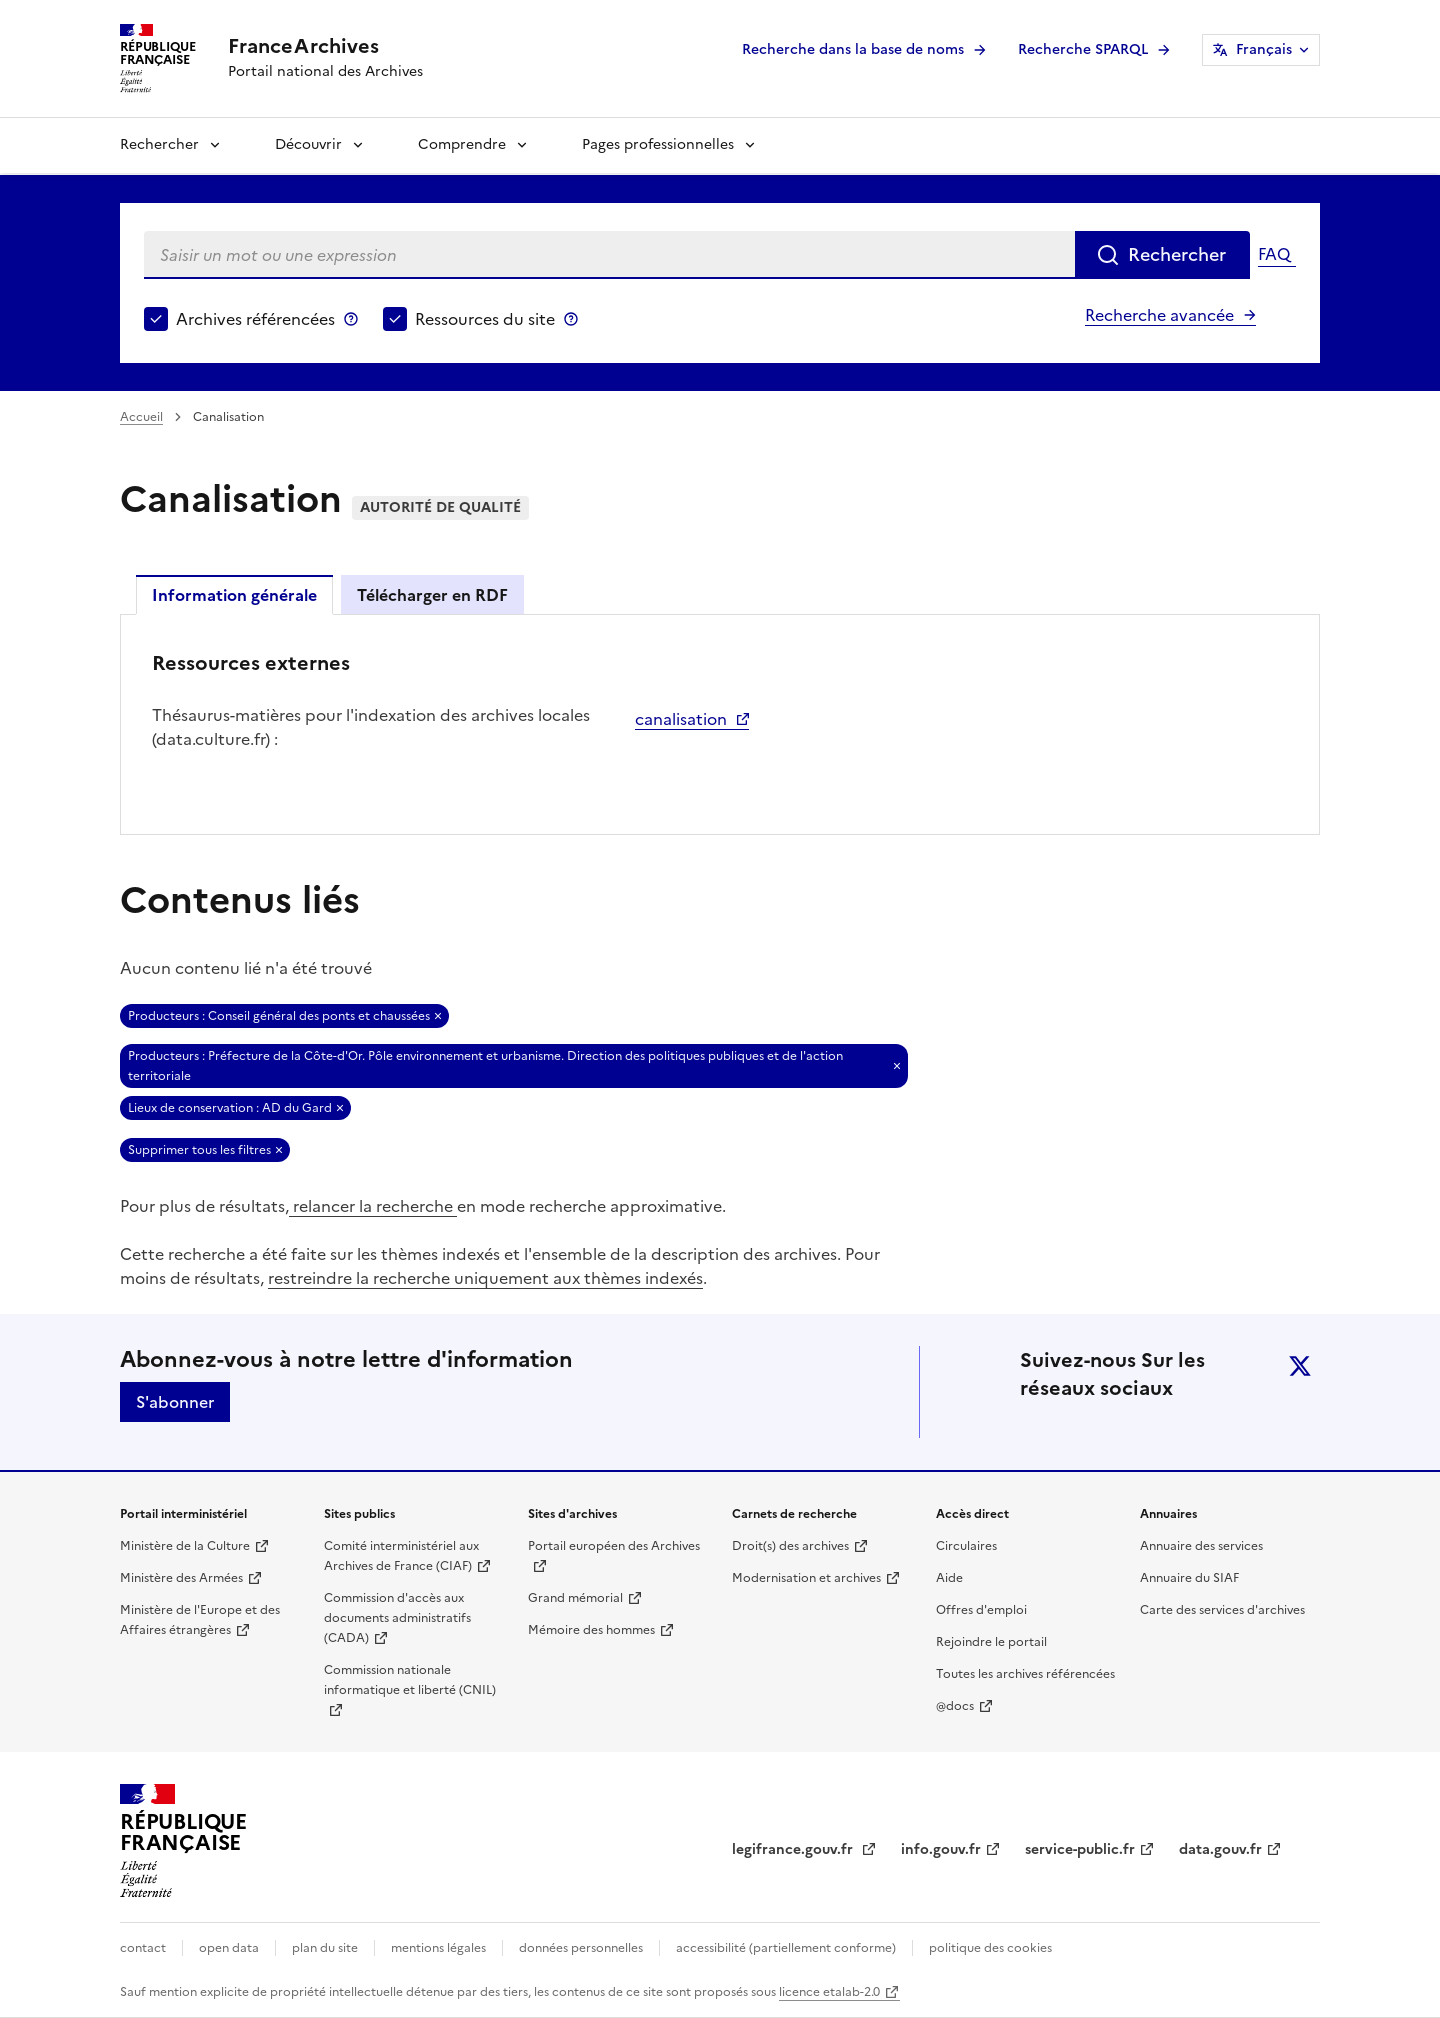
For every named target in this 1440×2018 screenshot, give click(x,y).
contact (143, 1948)
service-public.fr (1080, 1849)
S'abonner (175, 1402)
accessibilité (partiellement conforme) (786, 1948)
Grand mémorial (575, 1598)
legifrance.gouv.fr (794, 1849)
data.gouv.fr (1220, 1849)
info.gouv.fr (941, 1849)
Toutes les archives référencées (1025, 1674)
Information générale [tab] (234, 595)
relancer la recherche (373, 1206)
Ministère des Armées (181, 1578)
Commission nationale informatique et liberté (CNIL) (410, 1680)
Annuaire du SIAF (1189, 1578)
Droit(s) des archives (790, 1546)
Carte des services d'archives (1222, 1610)
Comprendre (462, 144)
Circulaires (966, 1546)
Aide (949, 1578)
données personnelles (581, 1948)
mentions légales (438, 1948)
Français (1264, 49)
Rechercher (159, 144)
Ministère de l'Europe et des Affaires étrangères (200, 1620)
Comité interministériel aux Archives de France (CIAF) (401, 1556)
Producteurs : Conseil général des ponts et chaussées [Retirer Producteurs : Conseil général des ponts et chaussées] (279, 1016)
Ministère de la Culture (185, 1546)
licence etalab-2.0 (829, 1992)
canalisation (681, 719)
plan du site (325, 1948)
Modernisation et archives (806, 1578)
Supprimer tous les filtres (199, 1150)
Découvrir (308, 144)
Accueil (141, 417)
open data (229, 1948)
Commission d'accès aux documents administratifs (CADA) (397, 1618)
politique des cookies (990, 1948)
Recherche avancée (1159, 315)
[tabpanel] (720, 723)
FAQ (1274, 254)
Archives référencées (255, 319)
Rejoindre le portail (991, 1642)
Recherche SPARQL (1083, 49)
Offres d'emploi (981, 1610)
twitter (1300, 1366)
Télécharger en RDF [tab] (432, 595)
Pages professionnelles (658, 144)
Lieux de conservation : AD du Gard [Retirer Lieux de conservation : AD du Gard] (230, 1108)
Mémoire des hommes (591, 1630)
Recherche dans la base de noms (853, 49)
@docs (955, 1706)
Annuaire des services (1201, 1546)
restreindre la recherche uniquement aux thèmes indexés (485, 1278)
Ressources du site (485, 319)
